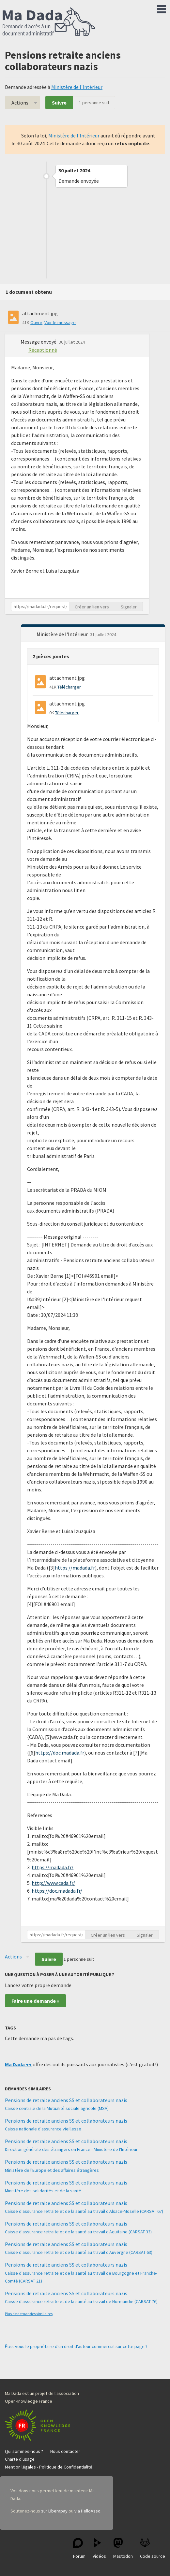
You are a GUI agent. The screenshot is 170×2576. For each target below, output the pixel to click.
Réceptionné (42, 350)
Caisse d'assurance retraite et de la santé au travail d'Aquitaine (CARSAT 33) (78, 2232)
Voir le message (60, 322)
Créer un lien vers (92, 607)
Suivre (59, 102)
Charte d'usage (20, 2459)
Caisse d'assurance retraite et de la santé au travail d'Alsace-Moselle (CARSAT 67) (84, 2211)
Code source (152, 2548)
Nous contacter (65, 2451)
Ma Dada (49, 22)
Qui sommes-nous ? (24, 2451)
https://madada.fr (75, 1567)
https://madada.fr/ (52, 1867)
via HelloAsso (87, 2511)
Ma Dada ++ (18, 2064)
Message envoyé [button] (39, 341)
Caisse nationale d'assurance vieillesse (43, 2129)
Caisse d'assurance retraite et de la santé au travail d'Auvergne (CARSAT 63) (78, 2252)
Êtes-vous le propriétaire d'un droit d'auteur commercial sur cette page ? (76, 2346)
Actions (19, 102)
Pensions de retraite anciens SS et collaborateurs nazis (66, 2100)
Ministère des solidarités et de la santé (43, 2191)
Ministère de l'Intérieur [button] (63, 634)
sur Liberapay (54, 2511)
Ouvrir (36, 322)
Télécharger (69, 687)
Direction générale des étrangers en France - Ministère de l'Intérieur (71, 2149)
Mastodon (123, 2548)
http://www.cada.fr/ (53, 1883)
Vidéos (99, 2548)
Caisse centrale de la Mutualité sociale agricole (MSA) (57, 2108)
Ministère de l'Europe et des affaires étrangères (52, 2170)
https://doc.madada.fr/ (57, 1890)
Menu (161, 8)
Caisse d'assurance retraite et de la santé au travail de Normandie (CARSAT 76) (81, 2301)
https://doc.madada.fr (59, 1752)
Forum (79, 2548)
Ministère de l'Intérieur (76, 87)
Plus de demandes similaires (29, 2313)
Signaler (129, 607)
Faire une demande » (35, 2001)
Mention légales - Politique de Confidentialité (48, 2467)
